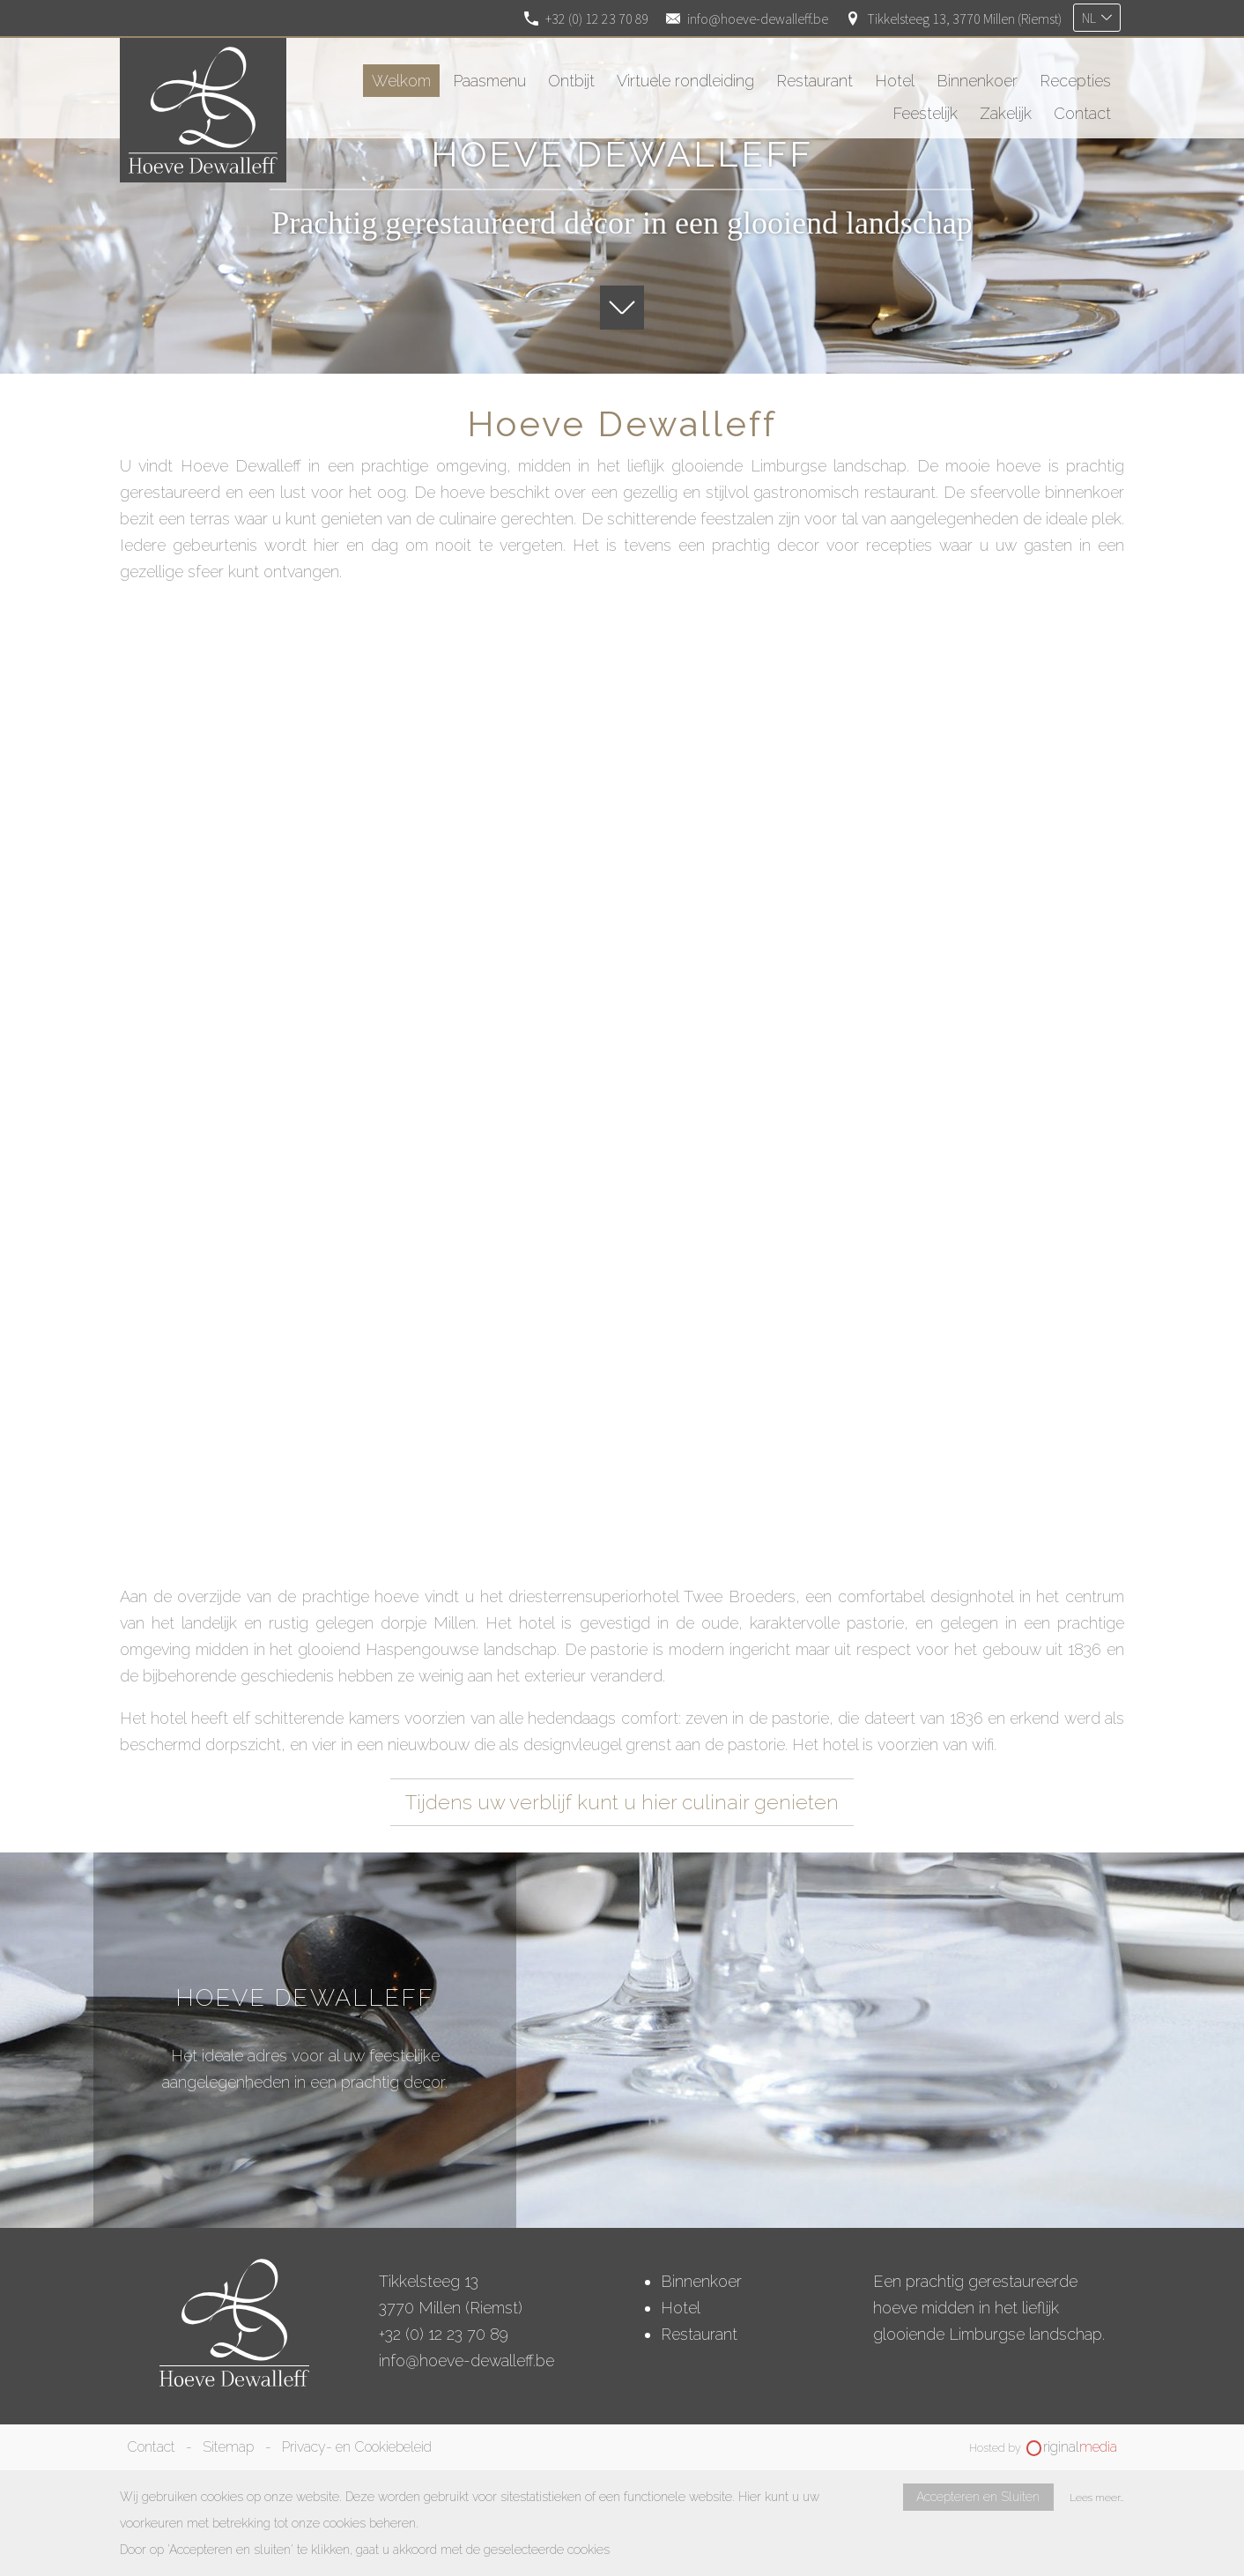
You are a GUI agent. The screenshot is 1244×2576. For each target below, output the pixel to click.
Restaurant (699, 2334)
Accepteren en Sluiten (978, 2497)
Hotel (680, 2307)
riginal (1080, 2447)
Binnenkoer (701, 2281)
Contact (151, 2447)
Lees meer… (1097, 2497)
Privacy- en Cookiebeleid (357, 2447)
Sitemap (228, 2447)
